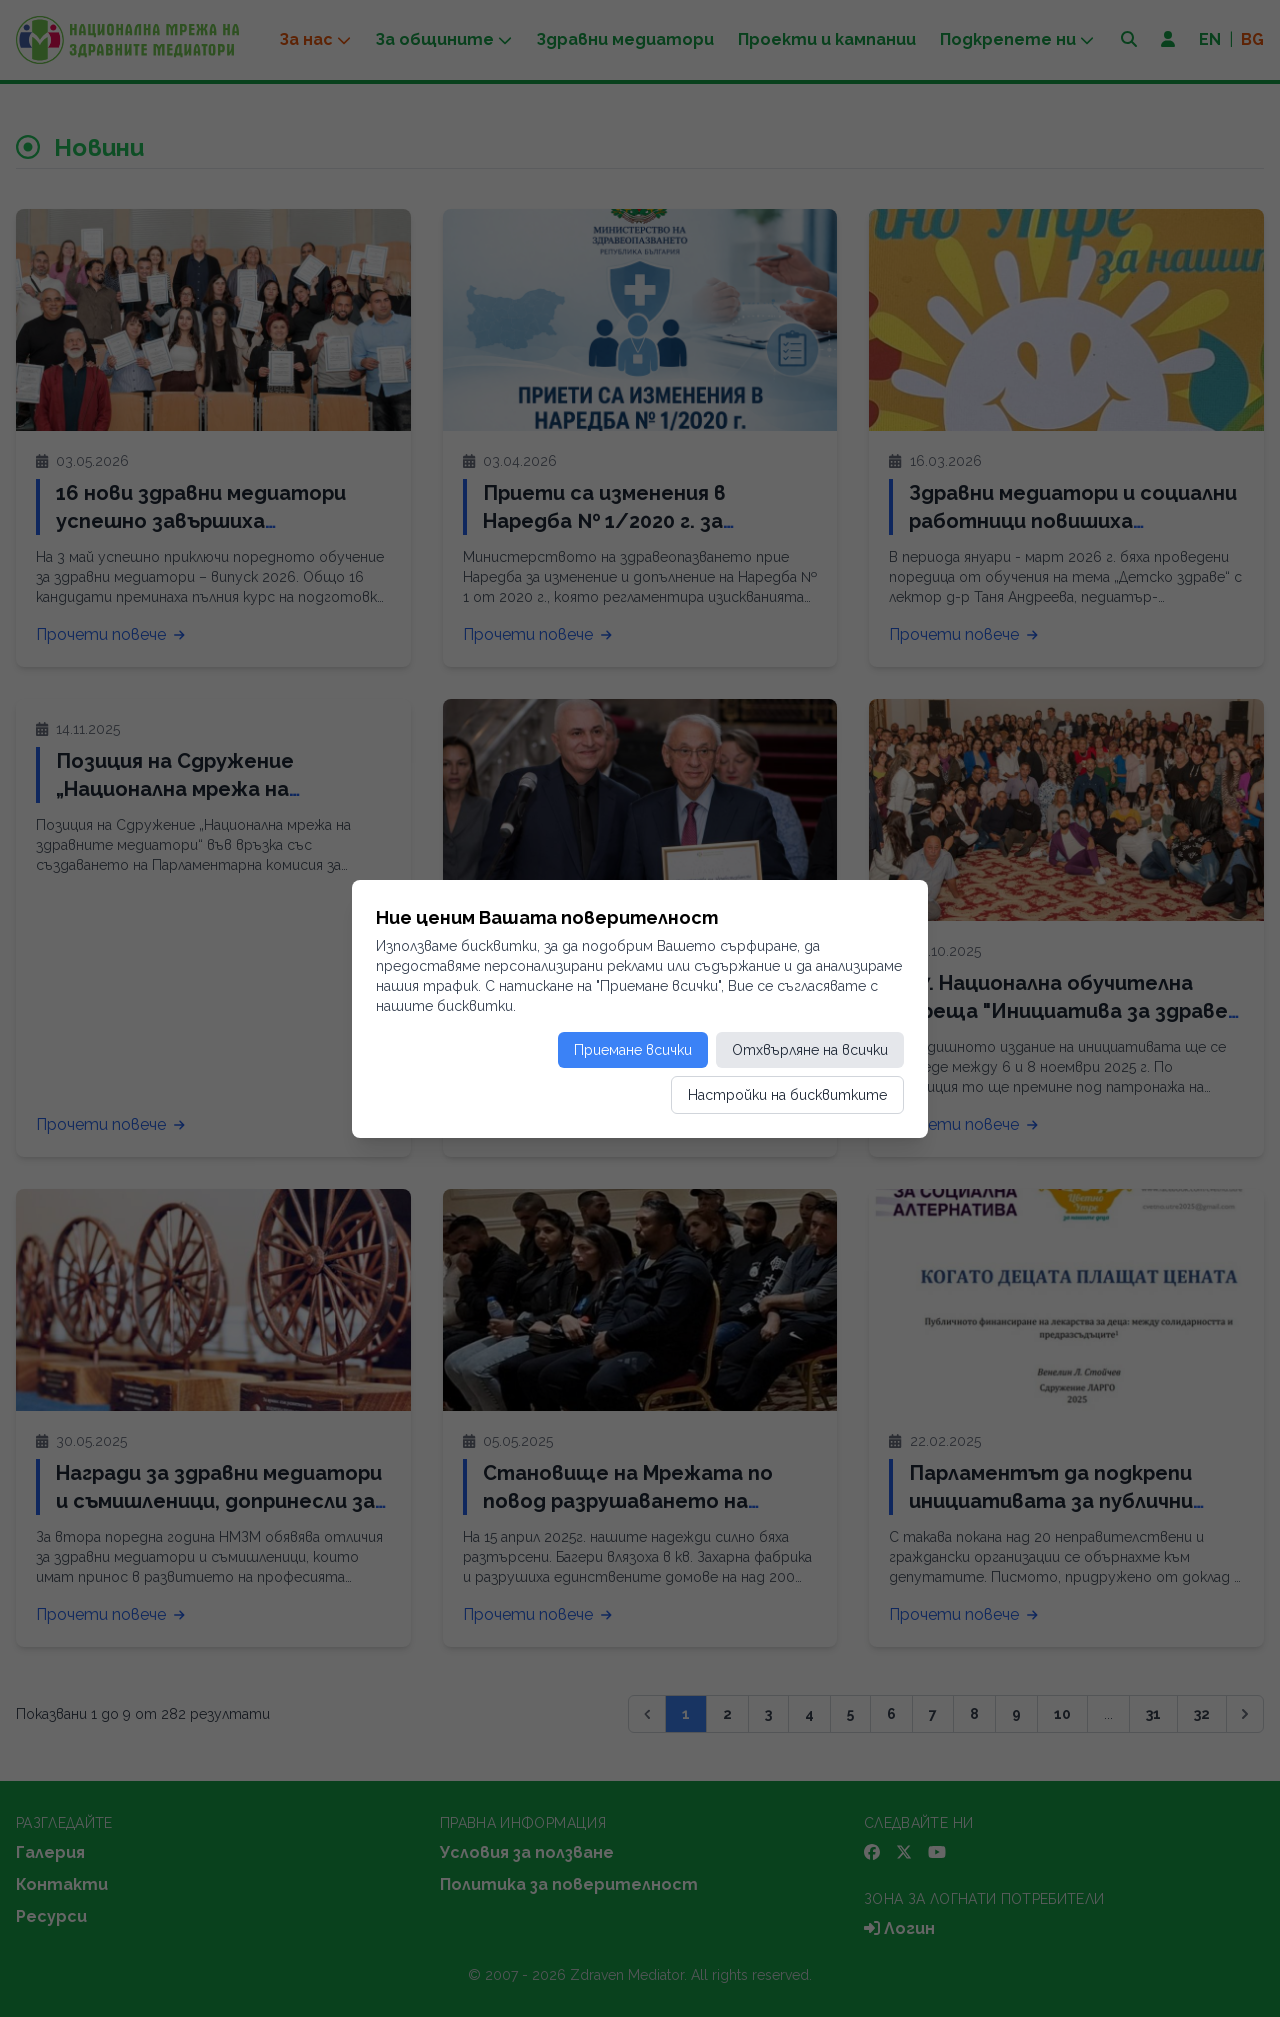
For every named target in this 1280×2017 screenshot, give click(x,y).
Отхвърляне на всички (810, 1050)
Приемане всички (633, 1050)
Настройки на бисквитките (787, 1095)
